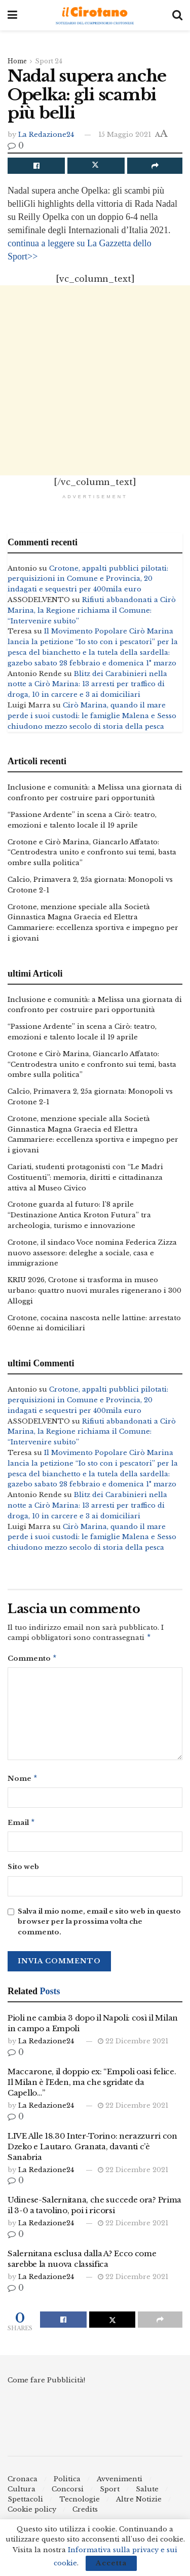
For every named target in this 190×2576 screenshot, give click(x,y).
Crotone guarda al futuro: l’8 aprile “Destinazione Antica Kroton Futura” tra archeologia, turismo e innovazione (79, 1215)
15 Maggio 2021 (124, 134)
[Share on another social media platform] (154, 166)
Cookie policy (32, 2513)
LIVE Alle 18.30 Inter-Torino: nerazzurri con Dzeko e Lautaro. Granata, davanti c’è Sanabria (92, 2150)
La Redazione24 (46, 134)
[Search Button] (177, 15)
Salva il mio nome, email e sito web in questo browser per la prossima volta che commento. (99, 1926)
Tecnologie (79, 2503)
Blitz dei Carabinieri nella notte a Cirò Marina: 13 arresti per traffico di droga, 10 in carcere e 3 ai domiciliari (87, 684)
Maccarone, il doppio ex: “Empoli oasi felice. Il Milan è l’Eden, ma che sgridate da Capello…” (92, 2086)
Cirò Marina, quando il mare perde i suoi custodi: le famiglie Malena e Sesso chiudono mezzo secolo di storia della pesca (92, 716)
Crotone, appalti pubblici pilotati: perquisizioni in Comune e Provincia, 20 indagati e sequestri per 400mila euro (88, 579)
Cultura (21, 2493)
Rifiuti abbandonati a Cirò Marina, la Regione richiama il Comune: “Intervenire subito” (92, 610)
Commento (32, 1660)
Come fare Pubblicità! (46, 2384)
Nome (23, 1781)
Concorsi (68, 2493)
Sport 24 (48, 61)
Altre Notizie (139, 2503)
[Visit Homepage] (95, 15)
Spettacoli (25, 2503)
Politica (67, 2483)
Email (21, 1826)
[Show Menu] (12, 15)
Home (17, 61)
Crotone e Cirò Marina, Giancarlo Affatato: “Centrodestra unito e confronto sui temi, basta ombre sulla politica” (92, 853)
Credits (85, 2513)
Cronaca (22, 2483)
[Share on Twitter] (96, 166)
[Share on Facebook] (36, 166)
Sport (110, 2493)
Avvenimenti (119, 2483)
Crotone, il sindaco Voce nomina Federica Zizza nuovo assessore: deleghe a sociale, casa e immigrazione (92, 1253)
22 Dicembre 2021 (133, 2045)
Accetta (111, 2563)
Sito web (23, 1870)
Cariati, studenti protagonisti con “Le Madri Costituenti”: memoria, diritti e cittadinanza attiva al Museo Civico (85, 1177)
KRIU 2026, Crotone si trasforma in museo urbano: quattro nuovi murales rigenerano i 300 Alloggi (94, 1290)
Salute (147, 2493)
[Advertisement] (95, 380)
